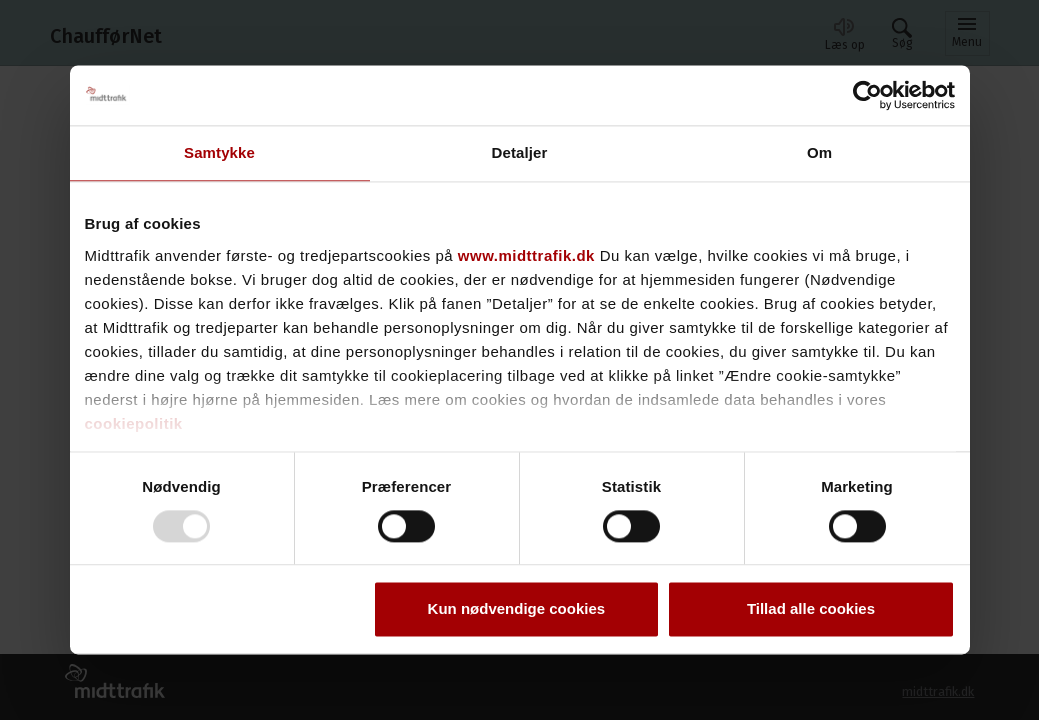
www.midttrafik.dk (526, 255)
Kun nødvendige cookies (517, 609)
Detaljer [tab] (520, 152)
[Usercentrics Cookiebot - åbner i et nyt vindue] (867, 95)
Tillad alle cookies (811, 609)
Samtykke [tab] (219, 152)
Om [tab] (819, 152)
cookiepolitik (134, 423)
